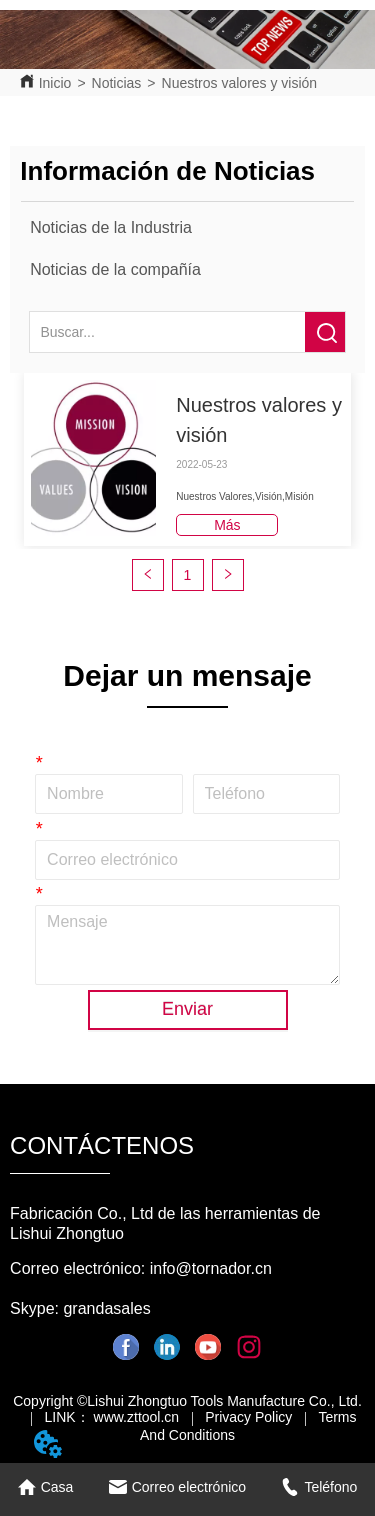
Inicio (55, 83)
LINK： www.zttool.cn (112, 1417)
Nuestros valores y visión (240, 83)
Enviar (187, 1009)
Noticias (117, 83)
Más (227, 525)
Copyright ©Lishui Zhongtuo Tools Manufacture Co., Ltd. (187, 1401)
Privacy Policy (248, 1417)
